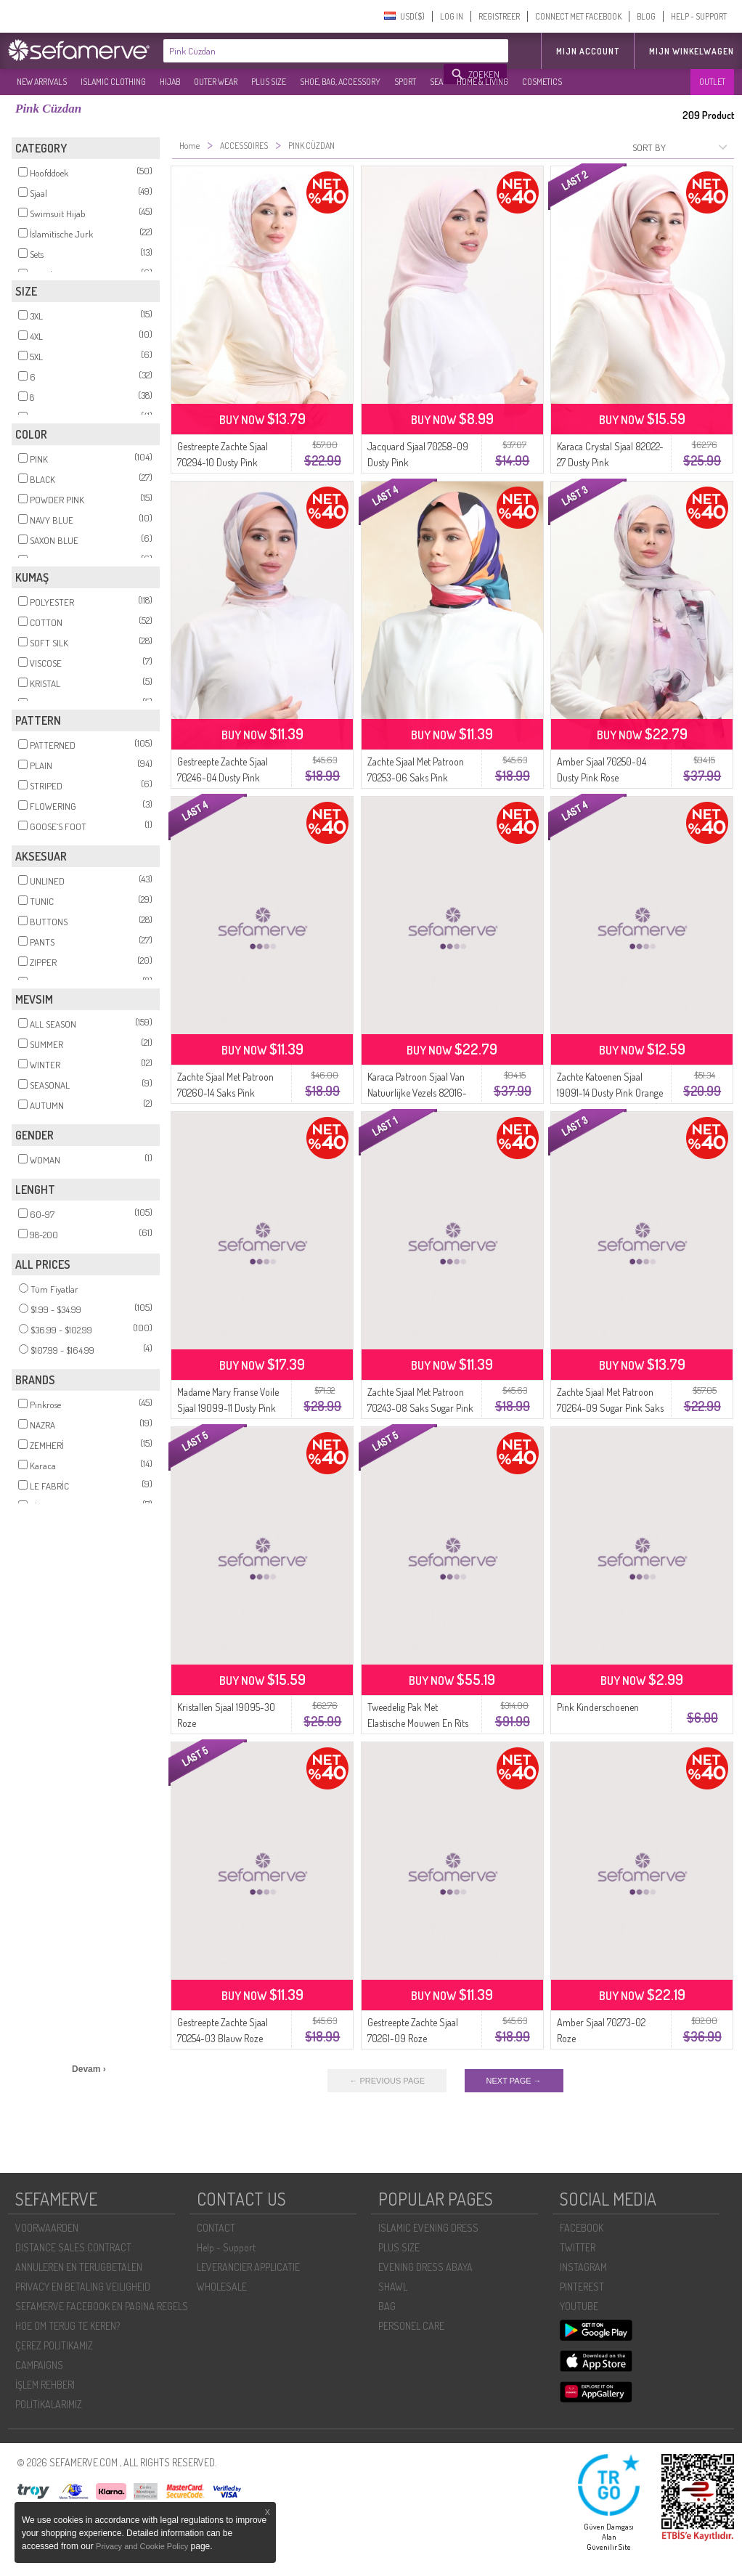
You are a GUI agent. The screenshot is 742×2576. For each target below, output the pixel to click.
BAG (387, 2306)
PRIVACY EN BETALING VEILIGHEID (82, 2286)
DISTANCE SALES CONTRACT (73, 2247)
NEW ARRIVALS (42, 81)
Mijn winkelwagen (691, 51)
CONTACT (216, 2228)
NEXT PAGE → (514, 2080)
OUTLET (712, 81)
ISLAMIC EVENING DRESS (428, 2228)
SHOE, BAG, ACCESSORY (340, 81)
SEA (436, 81)
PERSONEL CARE (411, 2326)
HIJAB (170, 81)
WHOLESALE (222, 2286)
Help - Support (226, 2247)
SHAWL (392, 2286)
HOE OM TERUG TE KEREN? (67, 2326)
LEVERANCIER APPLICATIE (248, 2267)
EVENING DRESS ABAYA (425, 2267)
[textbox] (304, 50)
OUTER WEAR (215, 81)
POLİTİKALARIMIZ (48, 2404)
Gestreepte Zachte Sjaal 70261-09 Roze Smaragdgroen (412, 2038)
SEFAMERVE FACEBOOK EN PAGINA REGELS (101, 2306)
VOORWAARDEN (46, 2228)
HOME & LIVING (482, 81)
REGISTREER (499, 16)
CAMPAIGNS (39, 2365)
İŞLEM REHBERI (45, 2384)
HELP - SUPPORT (699, 16)
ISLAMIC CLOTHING (113, 81)
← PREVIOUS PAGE (387, 2080)
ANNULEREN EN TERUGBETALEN (78, 2267)
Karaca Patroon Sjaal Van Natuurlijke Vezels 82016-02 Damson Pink (417, 1092)
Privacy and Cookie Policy (142, 2546)
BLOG (646, 16)
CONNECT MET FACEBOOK (578, 16)
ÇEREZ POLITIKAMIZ (54, 2345)
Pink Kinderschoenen (598, 1707)
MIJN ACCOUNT (587, 51)
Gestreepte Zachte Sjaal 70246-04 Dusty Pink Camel (222, 777)
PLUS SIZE (268, 81)
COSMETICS (542, 81)
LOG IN (451, 16)
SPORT (405, 81)
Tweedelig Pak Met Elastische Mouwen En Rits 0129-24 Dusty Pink (417, 1723)
